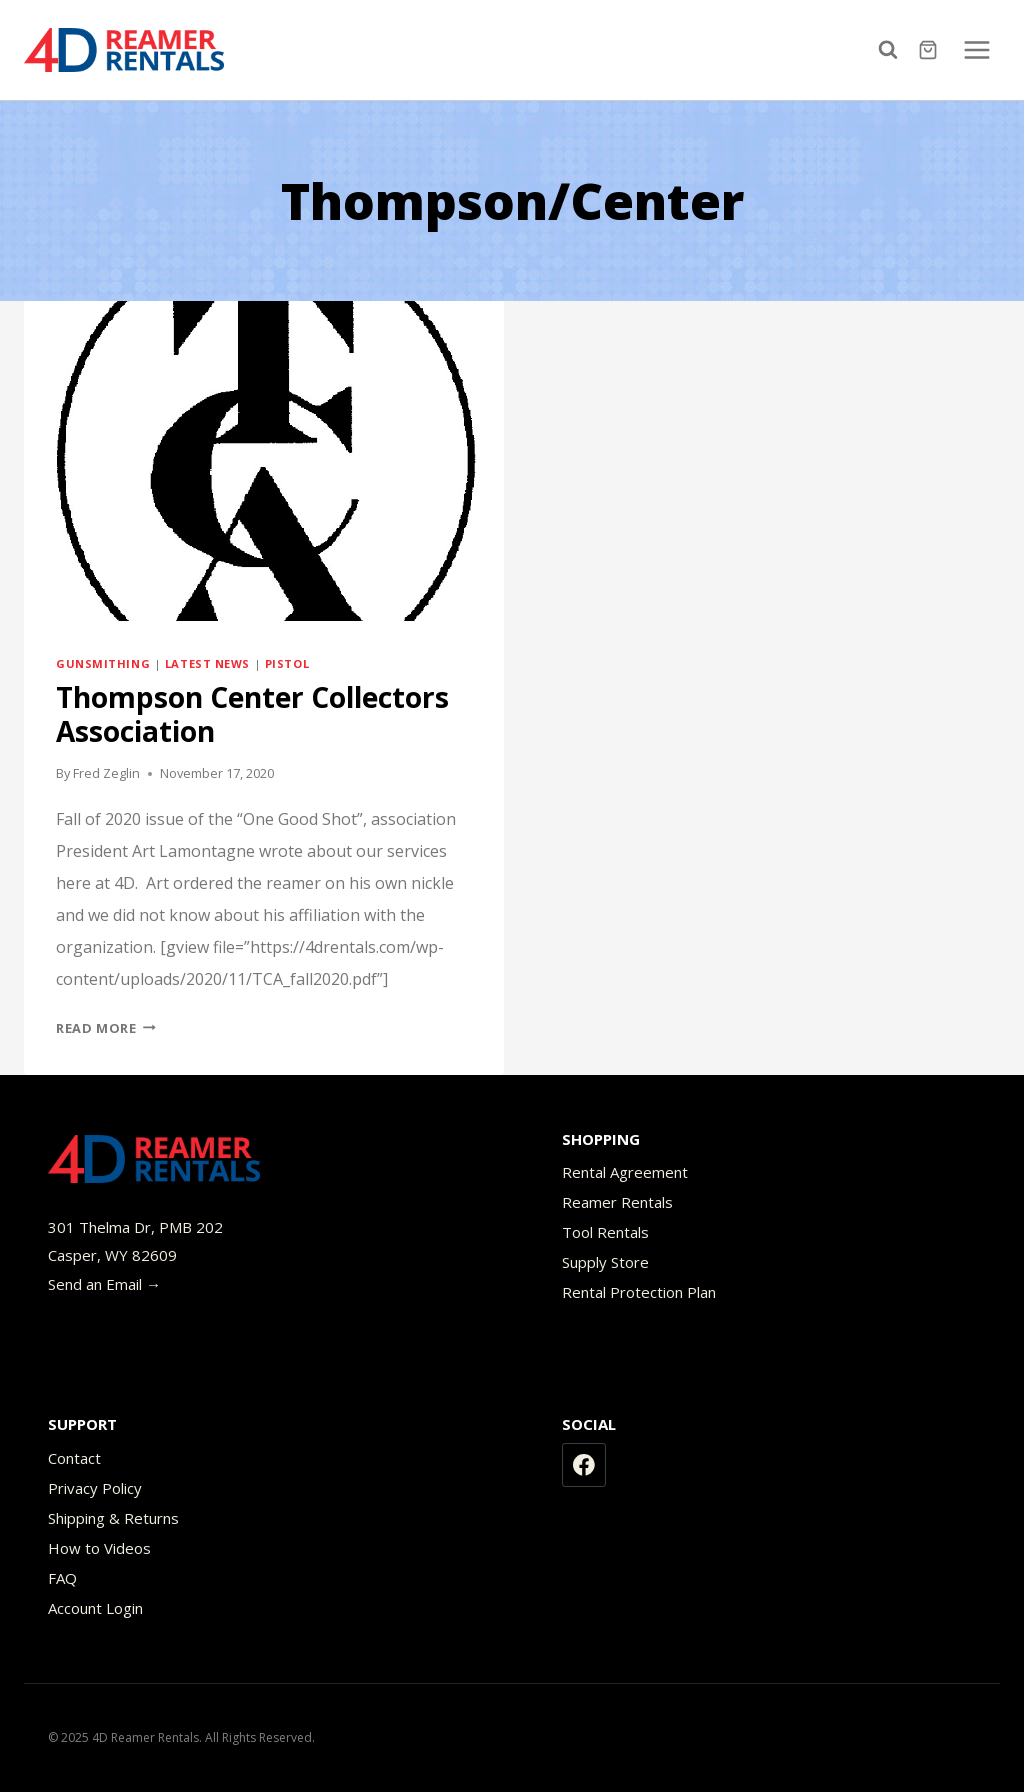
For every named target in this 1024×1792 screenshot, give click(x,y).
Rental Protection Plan (639, 1292)
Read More (106, 1028)
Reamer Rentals (617, 1202)
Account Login (95, 1608)
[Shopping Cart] (930, 50)
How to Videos (99, 1548)
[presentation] (264, 461)
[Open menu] (976, 49)
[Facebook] (584, 1465)
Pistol (287, 663)
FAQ (62, 1578)
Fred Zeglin (106, 773)
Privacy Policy (95, 1488)
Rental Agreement (625, 1172)
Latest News (207, 663)
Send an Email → (104, 1284)
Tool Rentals (605, 1232)
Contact (74, 1458)
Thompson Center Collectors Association (252, 714)
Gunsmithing (103, 663)
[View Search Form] (893, 50)
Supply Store (605, 1262)
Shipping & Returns (113, 1518)
